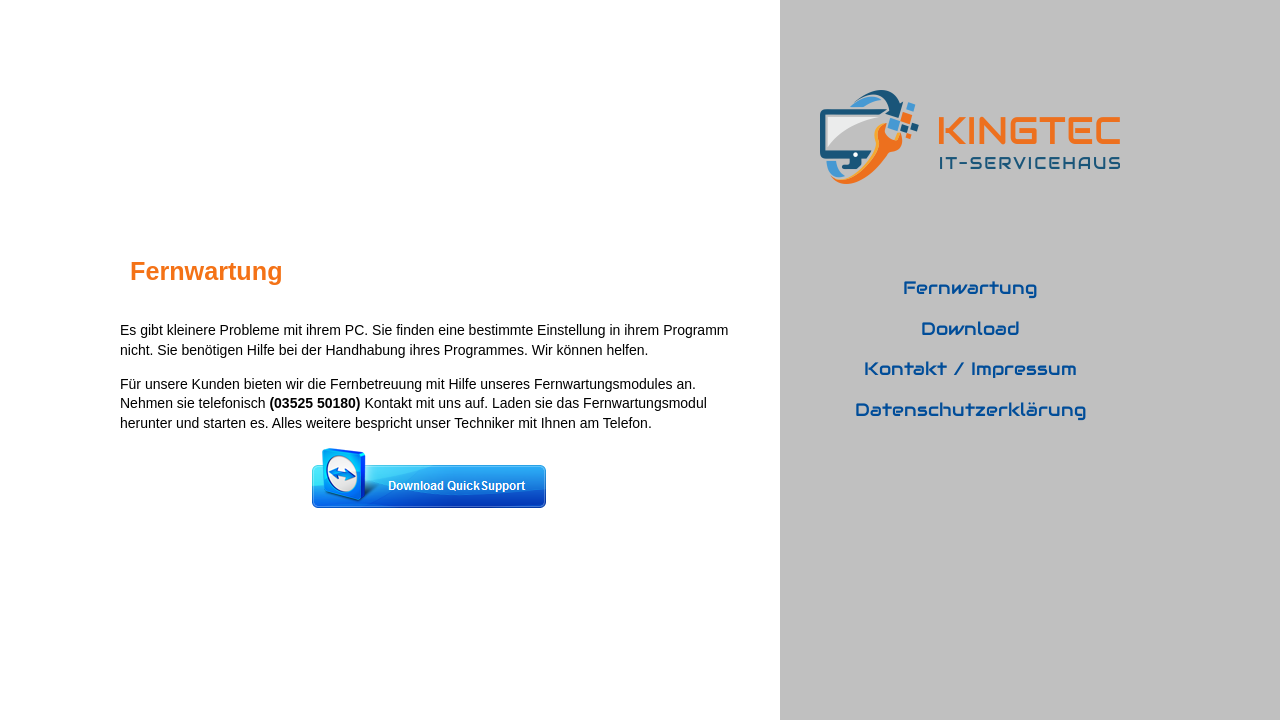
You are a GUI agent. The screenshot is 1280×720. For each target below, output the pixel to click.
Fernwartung (970, 287)
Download (970, 328)
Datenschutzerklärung (970, 409)
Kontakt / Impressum (970, 368)
